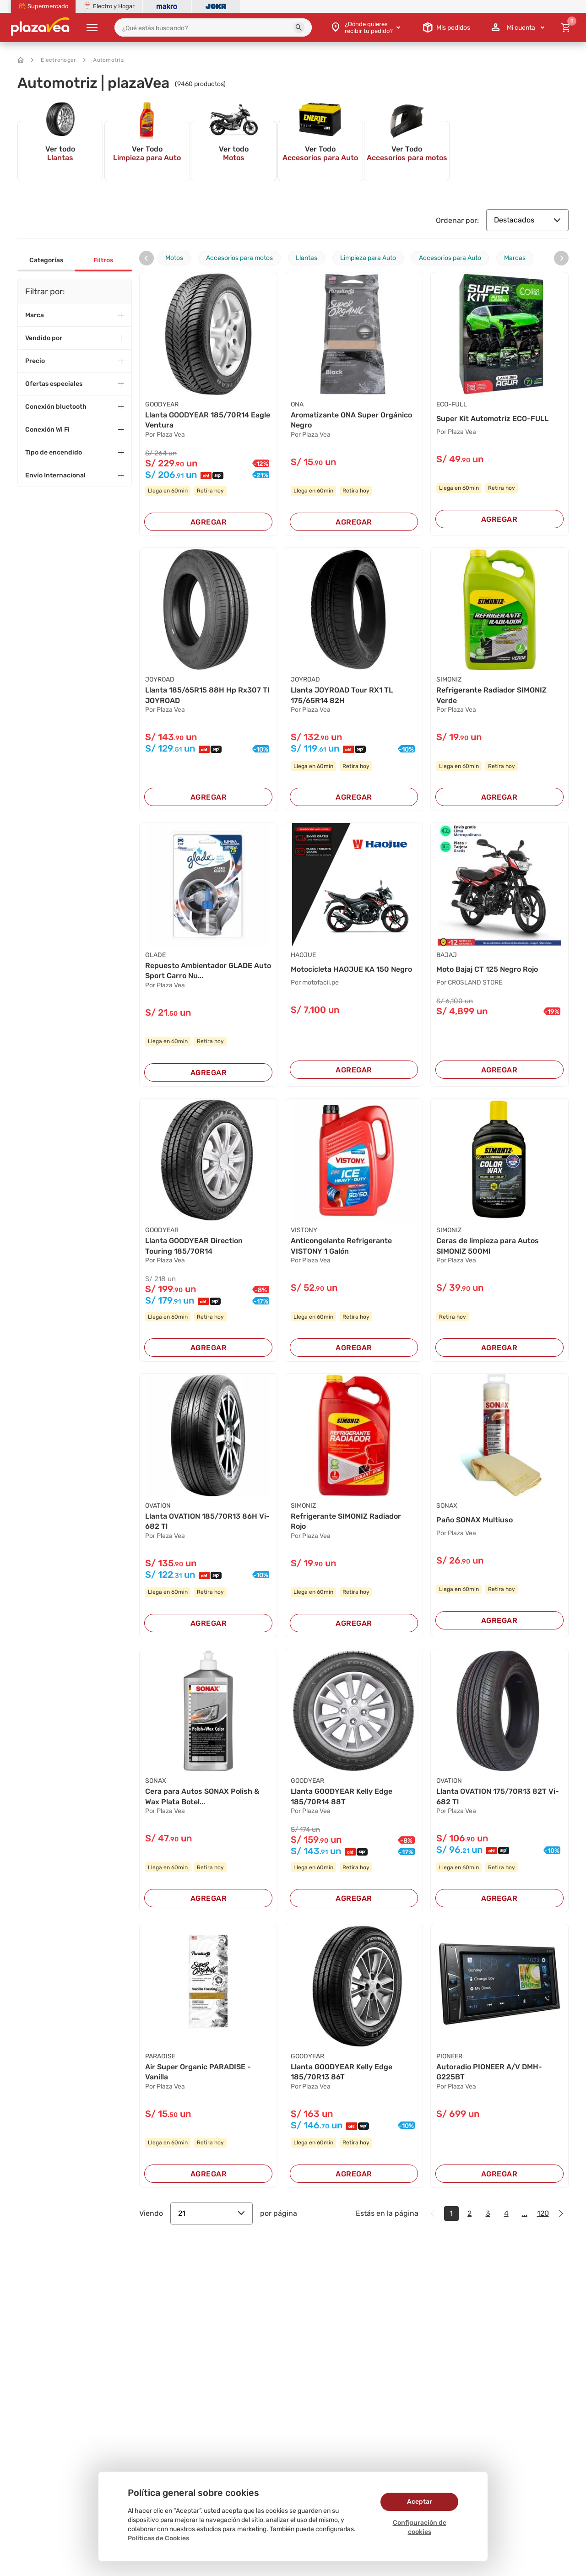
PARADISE (160, 2056)
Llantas (306, 258)
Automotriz (103, 60)
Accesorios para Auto (450, 258)
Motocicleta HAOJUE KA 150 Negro (351, 969)
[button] (298, 27)
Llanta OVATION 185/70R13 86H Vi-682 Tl (207, 1521)
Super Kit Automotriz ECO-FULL (492, 418)
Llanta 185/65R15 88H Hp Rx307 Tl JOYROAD (207, 695)
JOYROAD (159, 679)
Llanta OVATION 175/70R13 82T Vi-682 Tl (497, 1796)
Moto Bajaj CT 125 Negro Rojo (487, 969)
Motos (174, 258)
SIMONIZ (448, 679)
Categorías (46, 260)
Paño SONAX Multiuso (474, 1519)
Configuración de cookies (419, 2527)
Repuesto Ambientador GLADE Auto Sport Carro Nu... (208, 970)
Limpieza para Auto (368, 258)
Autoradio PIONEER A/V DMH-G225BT (489, 2071)
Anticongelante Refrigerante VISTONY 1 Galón (341, 1245)
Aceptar (419, 2502)
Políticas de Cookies (158, 2538)
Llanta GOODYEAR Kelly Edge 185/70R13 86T (341, 2071)
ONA (297, 404)
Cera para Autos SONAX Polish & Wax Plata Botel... (202, 1796)
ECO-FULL (451, 404)
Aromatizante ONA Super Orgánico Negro (351, 420)
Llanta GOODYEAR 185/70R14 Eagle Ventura (207, 420)
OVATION (158, 1506)
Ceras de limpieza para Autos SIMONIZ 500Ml (487, 1245)
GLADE (155, 955)
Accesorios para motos (239, 258)
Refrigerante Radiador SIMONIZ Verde (491, 695)
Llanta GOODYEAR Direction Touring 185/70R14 (194, 1245)
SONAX (446, 1506)
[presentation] (146, 258)
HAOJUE (303, 955)
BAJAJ (446, 955)
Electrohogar (53, 60)
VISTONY (304, 1230)
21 (211, 2213)
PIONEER (449, 2056)
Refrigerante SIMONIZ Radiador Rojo (346, 1521)
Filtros (103, 260)
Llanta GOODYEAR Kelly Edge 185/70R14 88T (341, 1796)
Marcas (515, 258)
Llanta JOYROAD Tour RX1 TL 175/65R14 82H (342, 695)
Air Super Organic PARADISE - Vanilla (198, 2071)
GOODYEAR (162, 404)
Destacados (527, 220)
